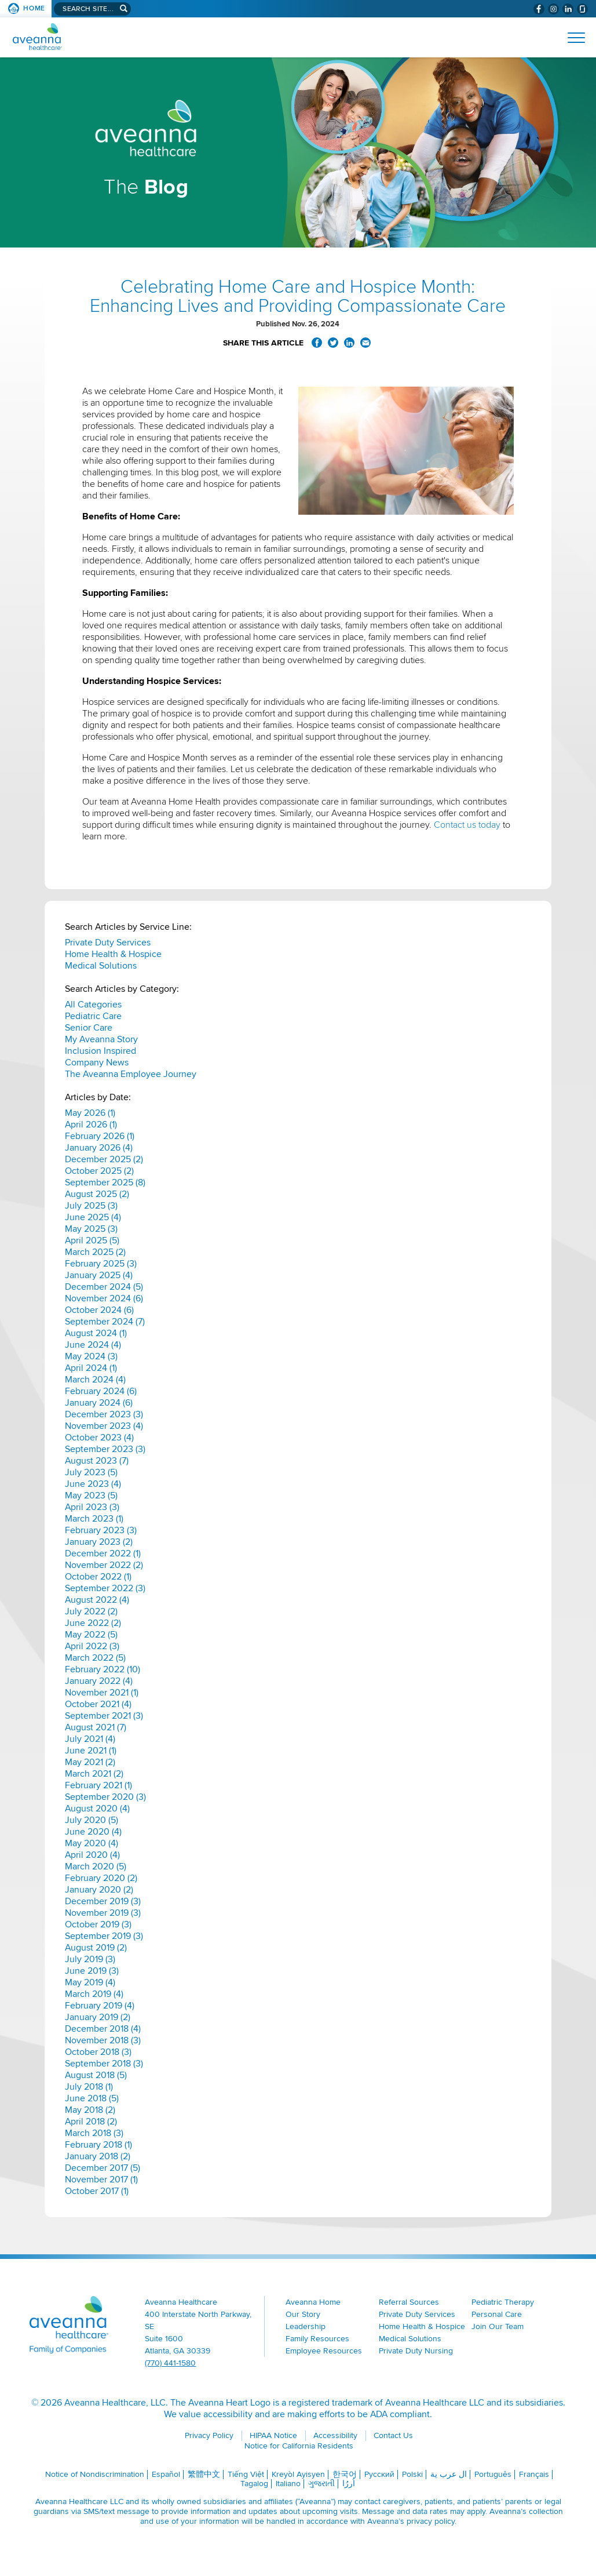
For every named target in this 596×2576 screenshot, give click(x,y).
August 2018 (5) (96, 2075)
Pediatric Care (93, 1016)
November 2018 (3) (103, 2040)
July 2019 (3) (90, 1959)
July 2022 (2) (91, 1611)
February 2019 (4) (99, 2005)
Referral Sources (409, 2302)
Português (492, 2474)
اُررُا (348, 2483)
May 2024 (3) (91, 1356)
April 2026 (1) (91, 1124)
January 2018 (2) (97, 2156)
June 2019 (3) (92, 1971)
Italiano (288, 2483)
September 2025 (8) (105, 1182)
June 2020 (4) (93, 1832)
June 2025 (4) (93, 1217)
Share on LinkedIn (349, 342)
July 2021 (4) (90, 1739)
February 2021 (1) (98, 1785)
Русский (379, 2474)
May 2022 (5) (91, 1634)
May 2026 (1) (90, 1113)
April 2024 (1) (91, 1368)
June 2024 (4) (93, 1345)
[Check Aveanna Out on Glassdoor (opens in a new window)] (582, 8)
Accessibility (335, 2435)
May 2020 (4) (91, 1843)
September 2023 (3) (105, 1449)
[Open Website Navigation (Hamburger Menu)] (571, 37)
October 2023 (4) (99, 1437)
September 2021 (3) (104, 1716)
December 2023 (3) (104, 1414)
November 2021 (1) (101, 1692)
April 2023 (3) (92, 1507)
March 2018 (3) (94, 2133)
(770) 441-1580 (170, 2363)
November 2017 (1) (101, 2179)
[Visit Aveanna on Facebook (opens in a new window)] (538, 8)
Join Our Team (497, 2326)
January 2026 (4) (99, 1148)
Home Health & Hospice (113, 954)
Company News (97, 1062)
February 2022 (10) (102, 1669)
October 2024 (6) (99, 1310)
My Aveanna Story (101, 1039)
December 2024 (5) (104, 1287)
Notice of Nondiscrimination (94, 2474)
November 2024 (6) (104, 1298)
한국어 (344, 2474)
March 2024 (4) (95, 1379)
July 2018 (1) (89, 2087)
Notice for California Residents (298, 2446)
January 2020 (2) (99, 1889)
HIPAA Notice (273, 2435)
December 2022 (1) (103, 1553)
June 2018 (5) (92, 2098)
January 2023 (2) (99, 1542)
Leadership (306, 2326)
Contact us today (467, 825)
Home (34, 8)
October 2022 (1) (98, 1576)
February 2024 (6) (101, 1391)
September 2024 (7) (105, 1321)
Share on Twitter (333, 342)
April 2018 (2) (91, 2121)
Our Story (303, 2314)
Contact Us (393, 2435)
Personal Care (496, 2314)
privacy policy (431, 2521)
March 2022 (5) (95, 1658)
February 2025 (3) (101, 1263)
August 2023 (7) (97, 1461)
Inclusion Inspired (100, 1051)
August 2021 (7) (95, 1727)
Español (166, 2474)
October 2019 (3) (98, 1924)
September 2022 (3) (105, 1588)
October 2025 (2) (99, 1171)
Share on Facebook (317, 342)
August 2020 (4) (97, 1808)
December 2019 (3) (103, 1901)
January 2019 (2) (97, 2017)
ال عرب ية (448, 2474)
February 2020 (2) (101, 1878)
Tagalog (254, 2483)
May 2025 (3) (91, 1229)
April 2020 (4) (92, 1855)
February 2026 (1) (99, 1136)
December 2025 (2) (104, 1159)
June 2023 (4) (93, 1484)
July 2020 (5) (91, 1820)
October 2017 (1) (97, 2191)
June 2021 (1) (90, 1750)
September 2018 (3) (104, 2063)
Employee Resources (324, 2351)
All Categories (93, 1004)
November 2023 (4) (104, 1426)
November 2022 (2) (104, 1565)
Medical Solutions (101, 966)
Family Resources (317, 2339)
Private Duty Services (108, 942)
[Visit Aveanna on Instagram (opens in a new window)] (553, 8)
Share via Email (365, 342)
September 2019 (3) (104, 1936)
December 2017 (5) (102, 2168)
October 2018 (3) (98, 2052)
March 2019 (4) (94, 1994)
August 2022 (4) (97, 1600)
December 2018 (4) (103, 2029)
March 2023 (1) (94, 1519)
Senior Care (88, 1028)
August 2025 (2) (97, 1194)
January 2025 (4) (99, 1275)
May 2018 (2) (90, 2110)
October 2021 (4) (98, 1704)
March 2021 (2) (94, 1774)
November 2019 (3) (103, 1913)
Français (534, 2474)
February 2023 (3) (101, 1530)
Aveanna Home (313, 2302)
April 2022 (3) (92, 1646)
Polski (412, 2474)
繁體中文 (204, 2474)
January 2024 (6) (99, 1403)
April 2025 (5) (92, 1240)
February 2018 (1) (98, 2145)
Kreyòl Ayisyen (298, 2474)
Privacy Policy (209, 2435)
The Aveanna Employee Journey (130, 1074)
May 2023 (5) (91, 1495)
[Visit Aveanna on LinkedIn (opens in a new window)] (567, 8)
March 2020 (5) (95, 1866)
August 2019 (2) (96, 1947)
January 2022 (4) (99, 1681)
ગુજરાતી (321, 2483)
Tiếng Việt (246, 2474)
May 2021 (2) (90, 1762)
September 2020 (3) (105, 1797)
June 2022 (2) (93, 1623)
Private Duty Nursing (416, 2351)
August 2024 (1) (96, 1333)
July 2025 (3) (91, 1205)
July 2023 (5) (91, 1472)
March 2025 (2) (95, 1252)
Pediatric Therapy (502, 2302)
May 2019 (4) (90, 1982)
